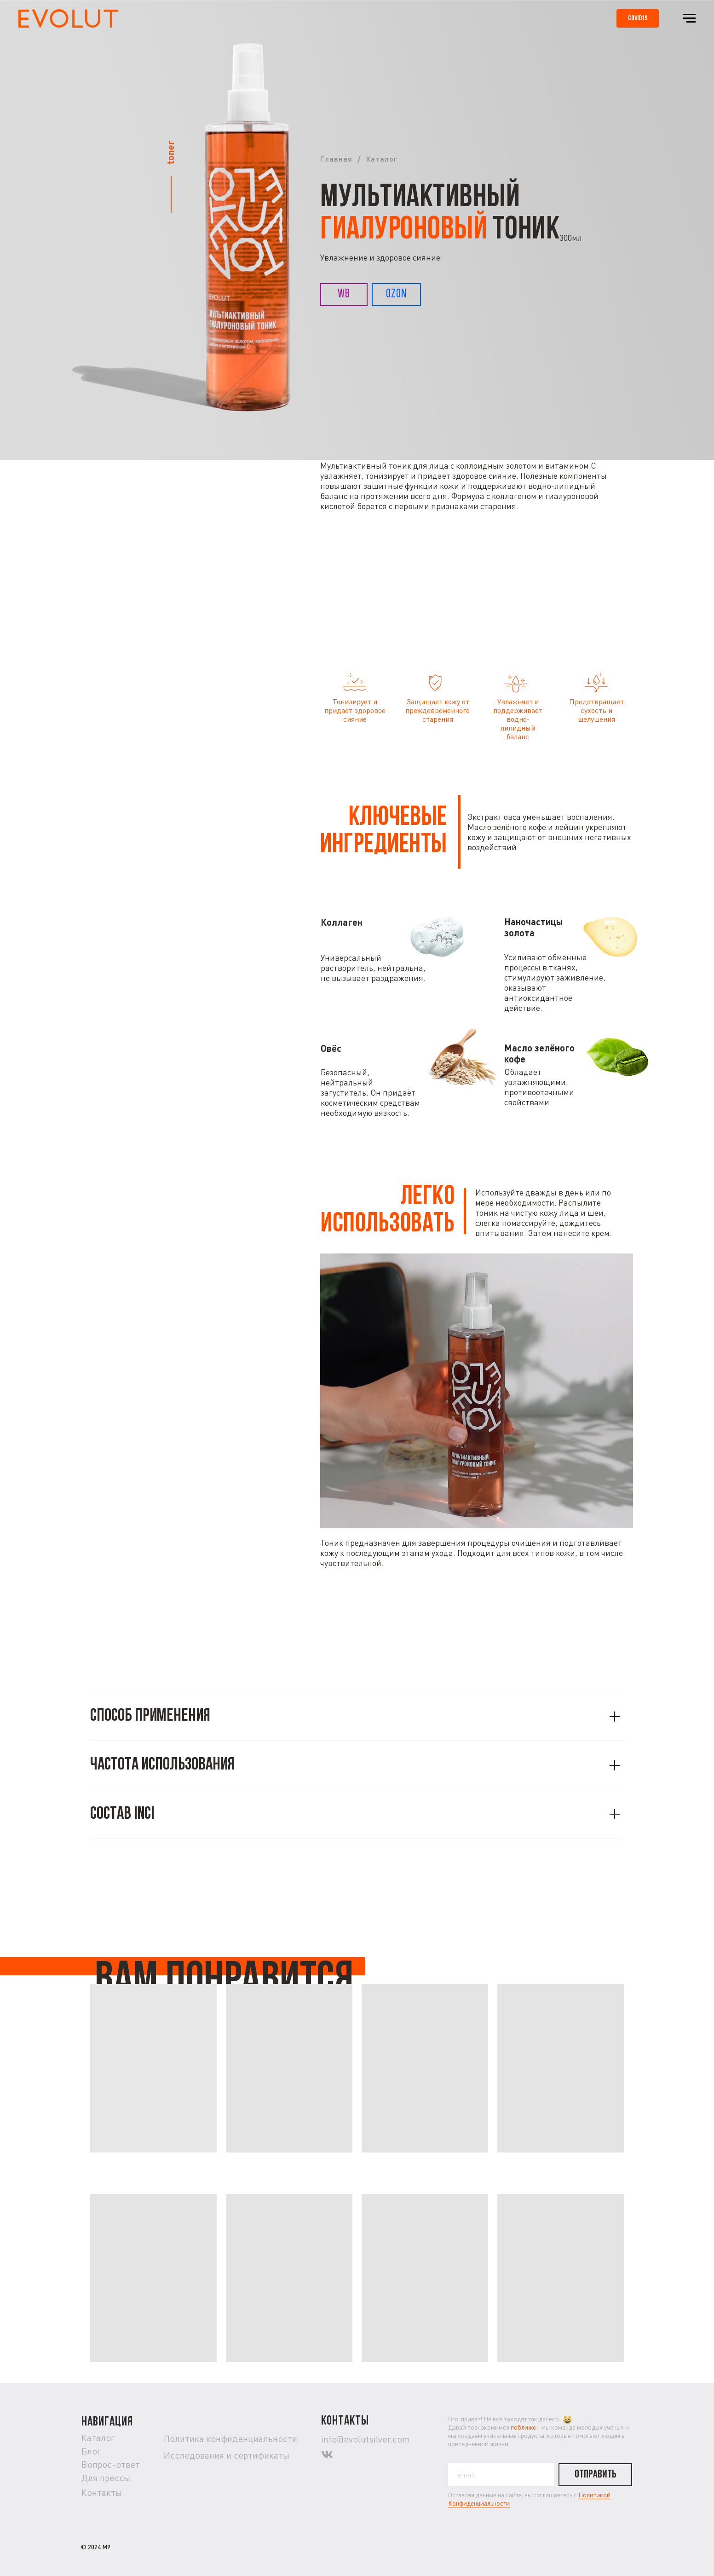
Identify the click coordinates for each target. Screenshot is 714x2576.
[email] (501, 2474)
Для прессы (105, 2477)
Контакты (101, 2492)
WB (344, 294)
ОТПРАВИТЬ (595, 2474)
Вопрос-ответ (110, 2464)
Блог (91, 2451)
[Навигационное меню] (689, 18)
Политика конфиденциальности (230, 2438)
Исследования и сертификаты (226, 2455)
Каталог (381, 158)
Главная (336, 158)
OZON (396, 294)
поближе (523, 2427)
